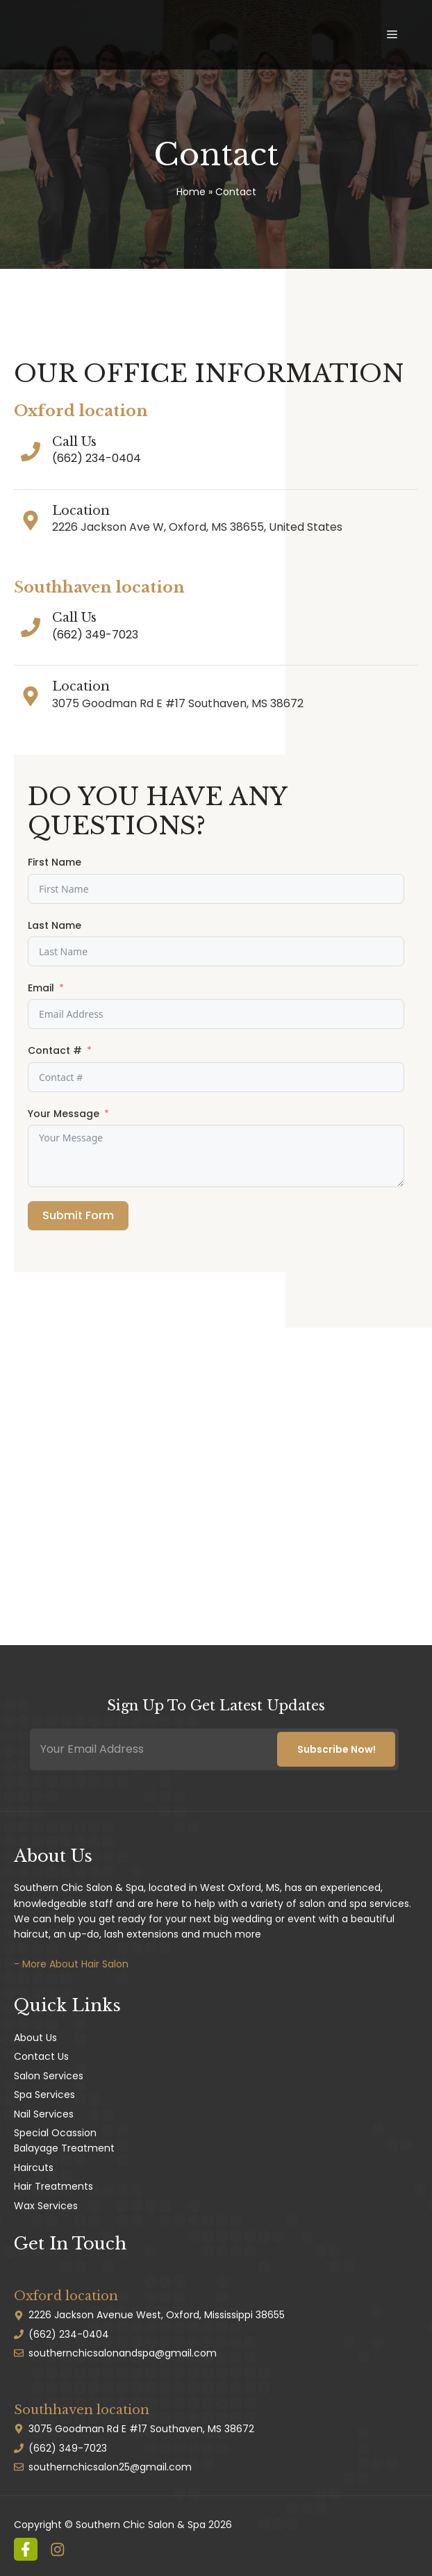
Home (191, 192)
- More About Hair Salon (71, 1964)
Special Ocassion (55, 2133)
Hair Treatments (53, 2186)
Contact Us (41, 2056)
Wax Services (46, 2206)
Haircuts (33, 2167)
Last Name (54, 925)
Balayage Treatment (64, 2148)
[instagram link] (26, 2549)
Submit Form (78, 1215)
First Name (54, 862)
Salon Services (48, 2076)
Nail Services (44, 2114)
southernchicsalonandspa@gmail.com (122, 2353)
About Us (35, 2038)
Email (41, 988)
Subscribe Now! (336, 1749)
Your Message (63, 1114)
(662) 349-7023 (95, 635)
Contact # (55, 1050)
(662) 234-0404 (96, 458)
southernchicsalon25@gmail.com (110, 2467)
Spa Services (44, 2095)
